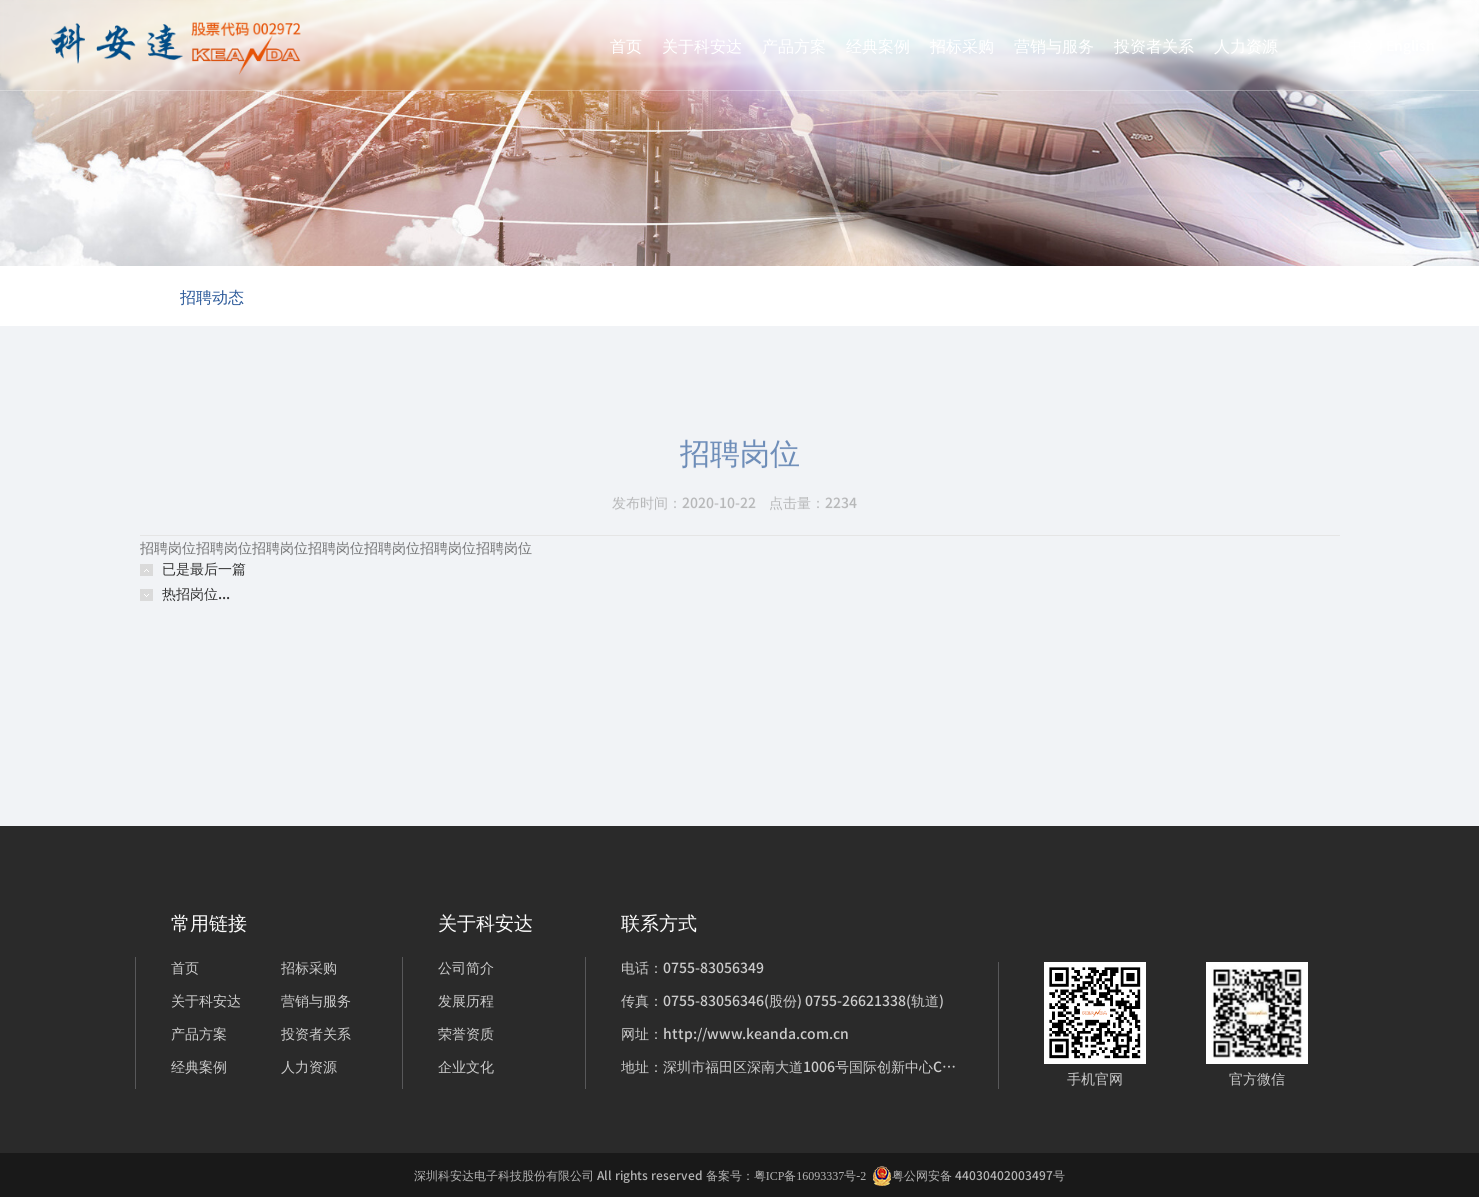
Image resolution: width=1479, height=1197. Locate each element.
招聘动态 (212, 296)
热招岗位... (196, 593)
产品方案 (794, 45)
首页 (626, 45)
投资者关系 (1154, 45)
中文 (1362, 45)
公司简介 (466, 967)
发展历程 (466, 1000)
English (1410, 45)
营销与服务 (1054, 45)
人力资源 (1246, 45)
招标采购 (962, 45)
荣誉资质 (466, 1033)
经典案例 (878, 45)
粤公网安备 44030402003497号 (968, 1175)
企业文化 (466, 1066)
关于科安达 (702, 45)
